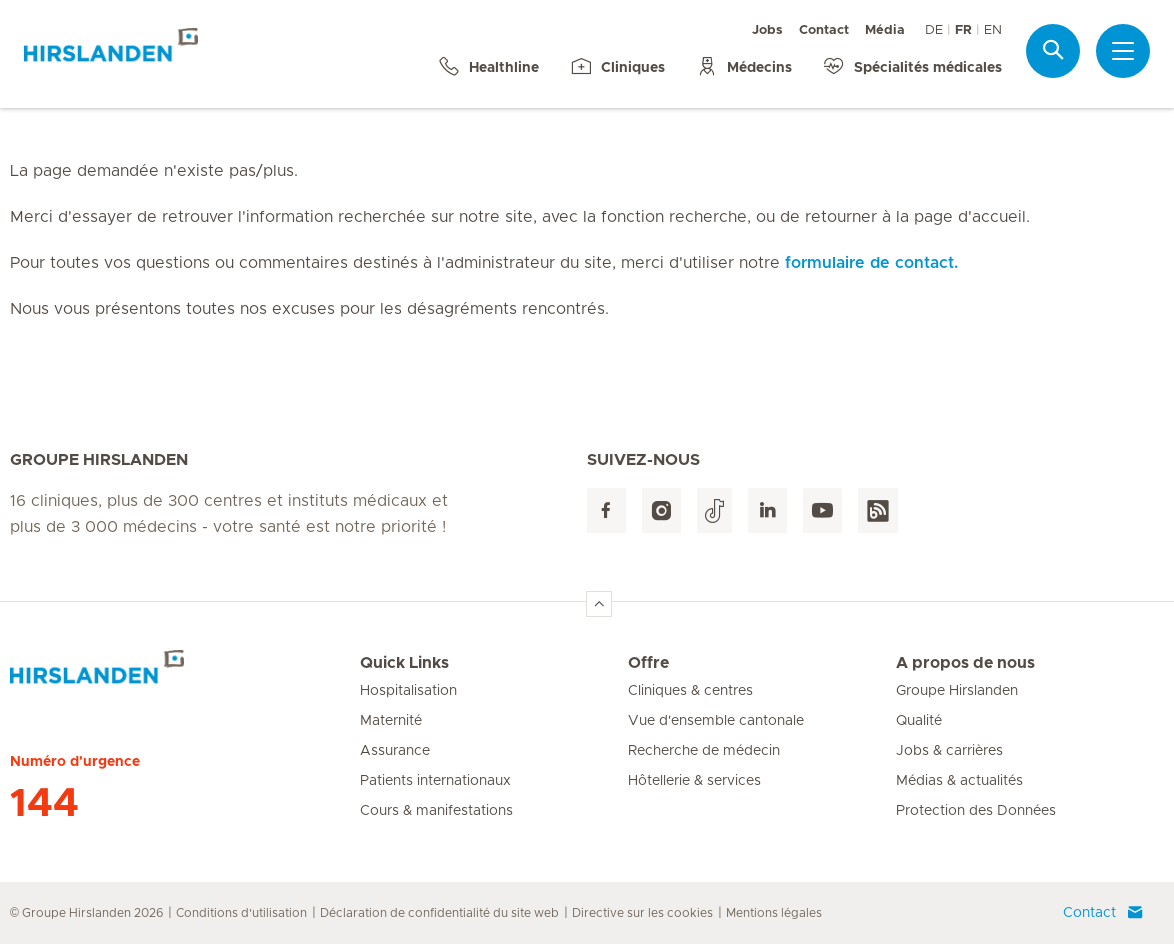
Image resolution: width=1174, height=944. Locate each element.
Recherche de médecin (704, 751)
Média (885, 30)
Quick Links (404, 663)
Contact (824, 30)
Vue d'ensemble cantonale (716, 721)
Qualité (919, 721)
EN (993, 30)
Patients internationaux (435, 781)
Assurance (395, 751)
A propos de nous (965, 663)
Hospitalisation (408, 691)
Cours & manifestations (436, 811)
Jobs (767, 30)
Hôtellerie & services (694, 781)
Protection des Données (976, 811)
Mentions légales (774, 913)
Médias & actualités (959, 781)
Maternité (391, 721)
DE (934, 30)
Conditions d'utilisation (241, 913)
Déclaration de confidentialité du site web (439, 913)
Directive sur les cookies (642, 913)
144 (44, 804)
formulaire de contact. (871, 263)
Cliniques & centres (690, 691)
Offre (648, 663)
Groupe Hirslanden (957, 691)
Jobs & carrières (949, 751)
